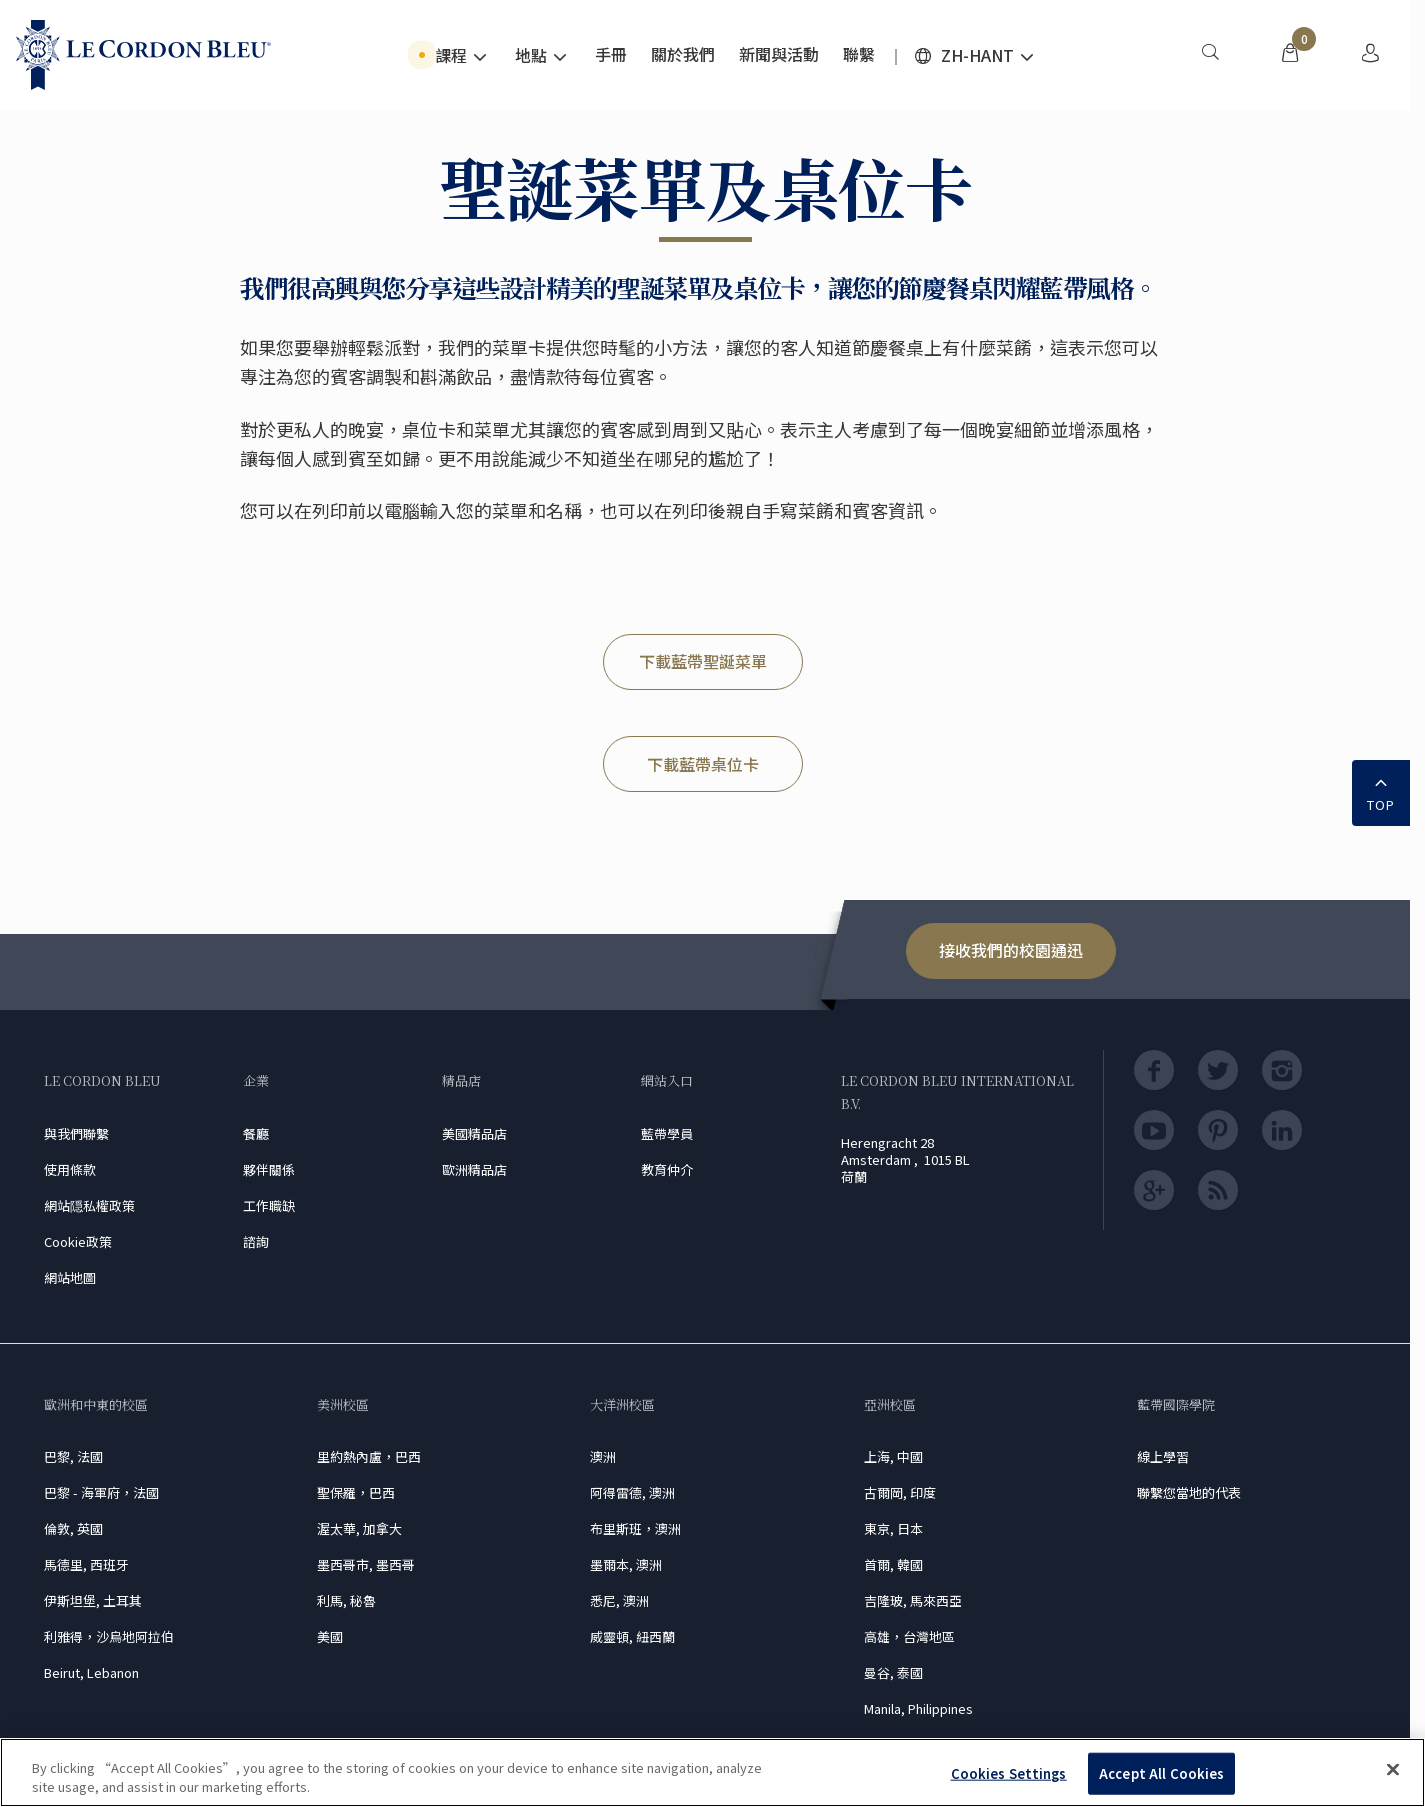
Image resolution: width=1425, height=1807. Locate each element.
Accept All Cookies (1161, 1773)
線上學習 (1163, 1456)
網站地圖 (70, 1277)
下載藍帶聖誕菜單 (703, 661)
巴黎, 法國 (73, 1456)
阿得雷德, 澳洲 (632, 1492)
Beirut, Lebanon (91, 1672)
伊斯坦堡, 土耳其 (93, 1600)
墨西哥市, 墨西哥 (366, 1564)
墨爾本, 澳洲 (626, 1564)
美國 (330, 1636)
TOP (1381, 791)
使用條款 (70, 1169)
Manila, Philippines (918, 1708)
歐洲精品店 (474, 1169)
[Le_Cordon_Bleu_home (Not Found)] (143, 55)
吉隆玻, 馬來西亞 (913, 1600)
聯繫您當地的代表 (1189, 1492)
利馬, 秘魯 (346, 1600)
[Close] (1393, 1770)
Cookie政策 (78, 1241)
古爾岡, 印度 (900, 1492)
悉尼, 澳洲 (619, 1600)
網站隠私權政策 (89, 1205)
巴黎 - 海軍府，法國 (101, 1492)
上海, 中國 (893, 1456)
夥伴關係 (269, 1169)
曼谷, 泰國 (893, 1672)
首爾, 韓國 (893, 1564)
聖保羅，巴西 (356, 1492)
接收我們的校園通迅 (1011, 950)
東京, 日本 (893, 1528)
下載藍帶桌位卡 (703, 764)
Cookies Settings (1009, 1773)
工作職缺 (269, 1205)
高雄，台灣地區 (909, 1636)
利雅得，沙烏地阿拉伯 (109, 1636)
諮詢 (256, 1241)
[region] (712, 1772)
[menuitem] (1210, 55)
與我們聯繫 (76, 1133)
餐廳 (256, 1133)
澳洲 (603, 1456)
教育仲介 (667, 1169)
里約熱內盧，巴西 (369, 1456)
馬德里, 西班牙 (86, 1564)
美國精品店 (474, 1133)
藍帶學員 (667, 1133)
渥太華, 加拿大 (359, 1528)
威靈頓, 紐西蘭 (632, 1636)
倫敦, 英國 (73, 1528)
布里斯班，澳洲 (635, 1528)
